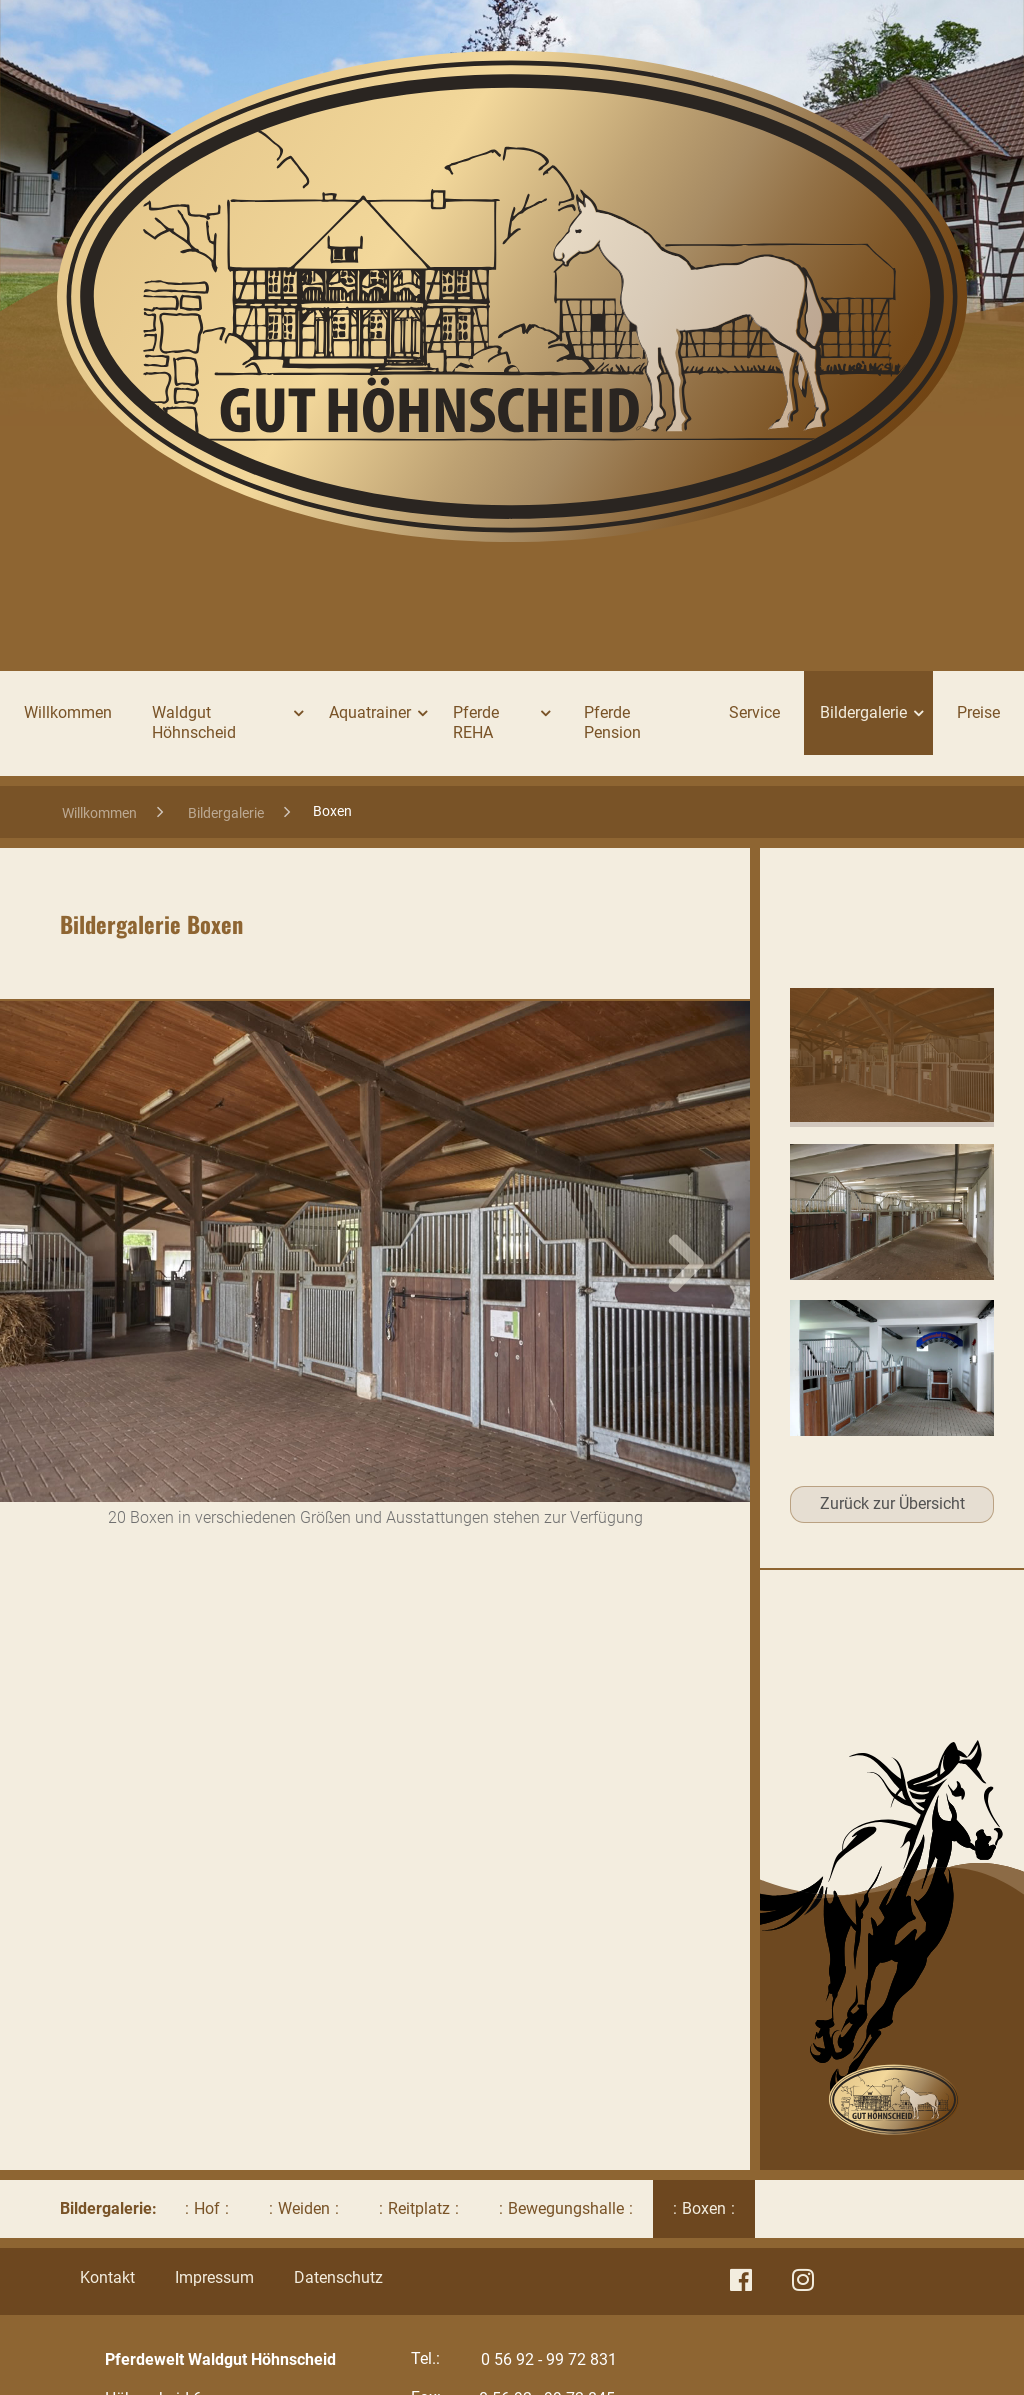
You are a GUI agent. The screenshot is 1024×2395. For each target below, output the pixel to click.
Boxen (704, 2208)
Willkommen (68, 712)
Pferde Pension (612, 723)
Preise (978, 712)
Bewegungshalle (566, 2208)
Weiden (304, 2208)
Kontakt (107, 2277)
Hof (207, 2208)
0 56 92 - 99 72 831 (549, 2359)
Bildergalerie (226, 813)
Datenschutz (338, 2277)
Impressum (214, 2277)
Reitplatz (419, 2208)
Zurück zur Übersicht (892, 1503)
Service (754, 712)
